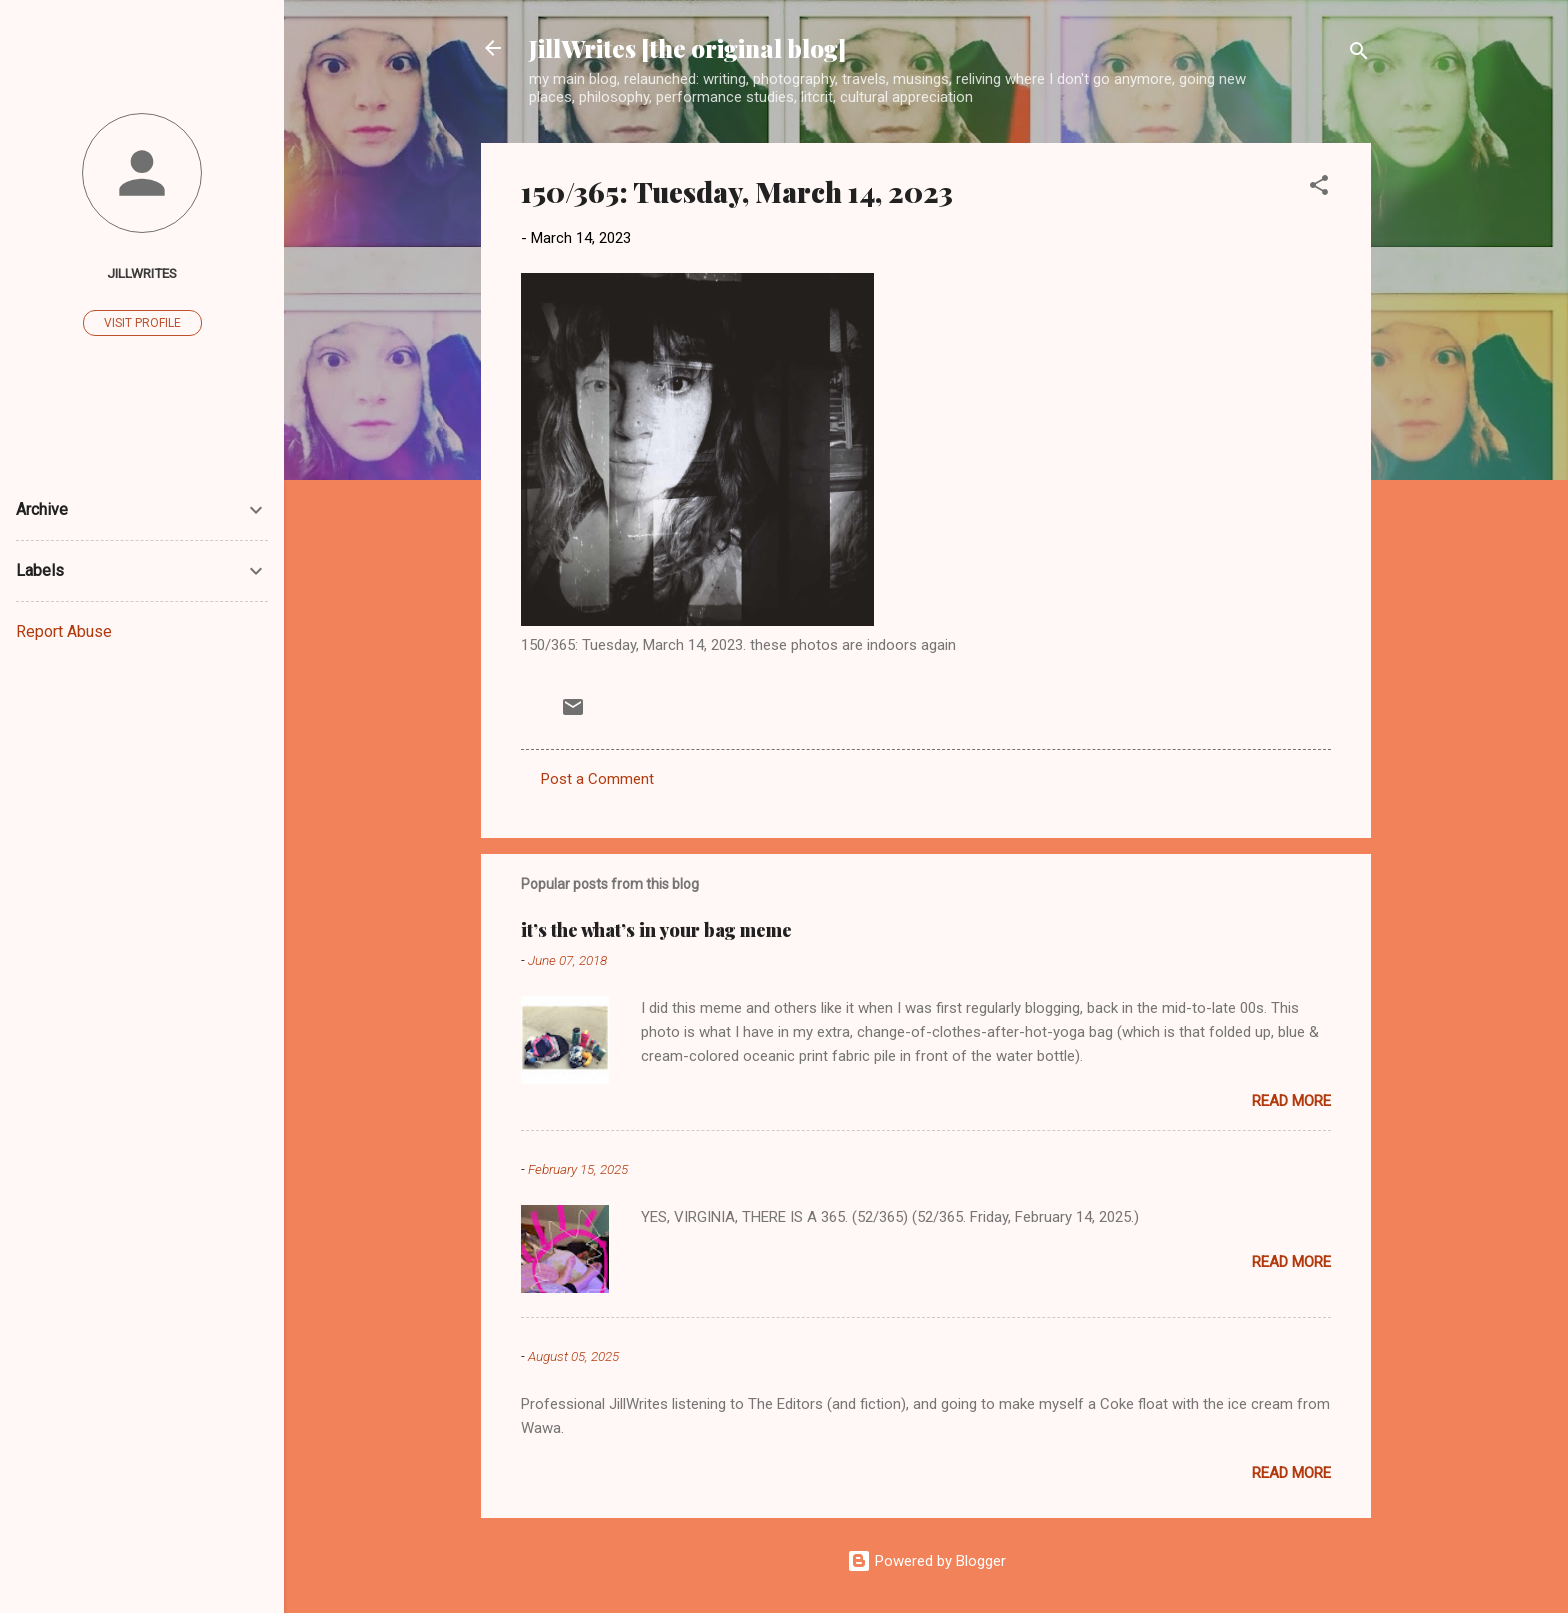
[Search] (1359, 54)
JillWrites (142, 273)
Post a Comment (597, 779)
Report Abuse (64, 631)
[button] (1319, 188)
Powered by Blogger (926, 1561)
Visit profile (142, 323)
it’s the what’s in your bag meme (656, 930)
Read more (1291, 1101)
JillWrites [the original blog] (687, 48)
